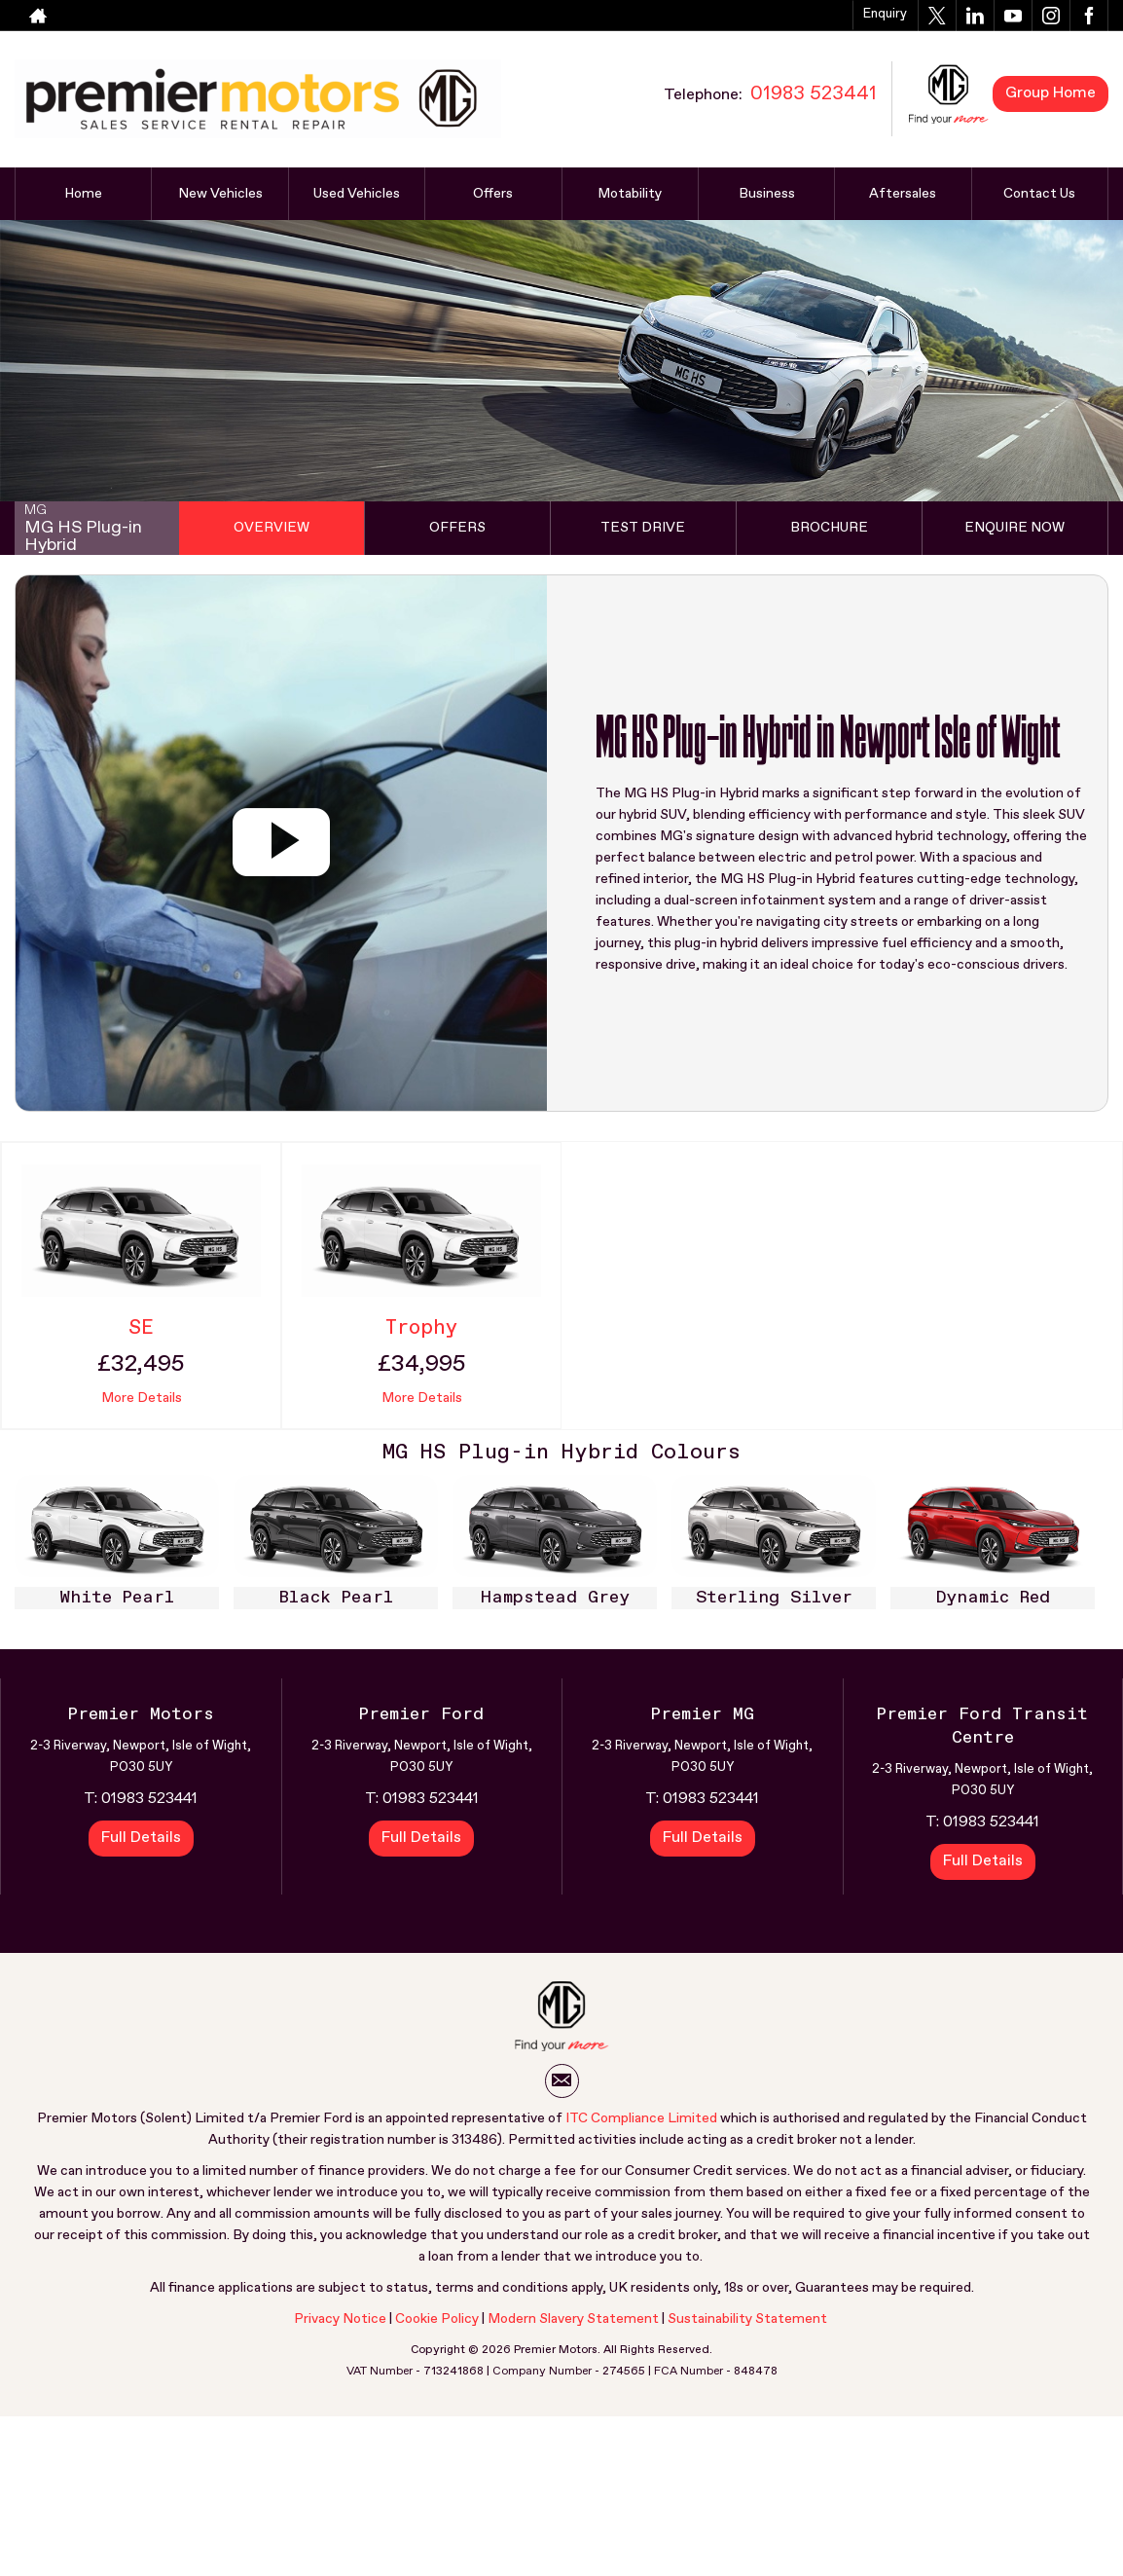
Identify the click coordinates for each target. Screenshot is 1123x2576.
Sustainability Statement (747, 2319)
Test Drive (642, 527)
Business (767, 194)
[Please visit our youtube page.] (1013, 15)
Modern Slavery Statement (573, 2319)
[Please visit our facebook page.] (1088, 15)
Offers (493, 194)
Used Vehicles (356, 194)
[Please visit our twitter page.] (937, 15)
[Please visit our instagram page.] (1050, 15)
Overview (271, 527)
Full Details (141, 1838)
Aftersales (902, 194)
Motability (630, 194)
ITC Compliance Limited (641, 2118)
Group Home (1050, 93)
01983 (716, 15)
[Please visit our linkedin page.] (975, 15)
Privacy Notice (340, 2319)
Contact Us (1039, 194)
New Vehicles (220, 194)
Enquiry (885, 14)
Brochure (829, 527)
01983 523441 (149, 1799)
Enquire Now (1014, 527)
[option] (117, 1547)
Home (83, 194)
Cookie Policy (437, 2319)
